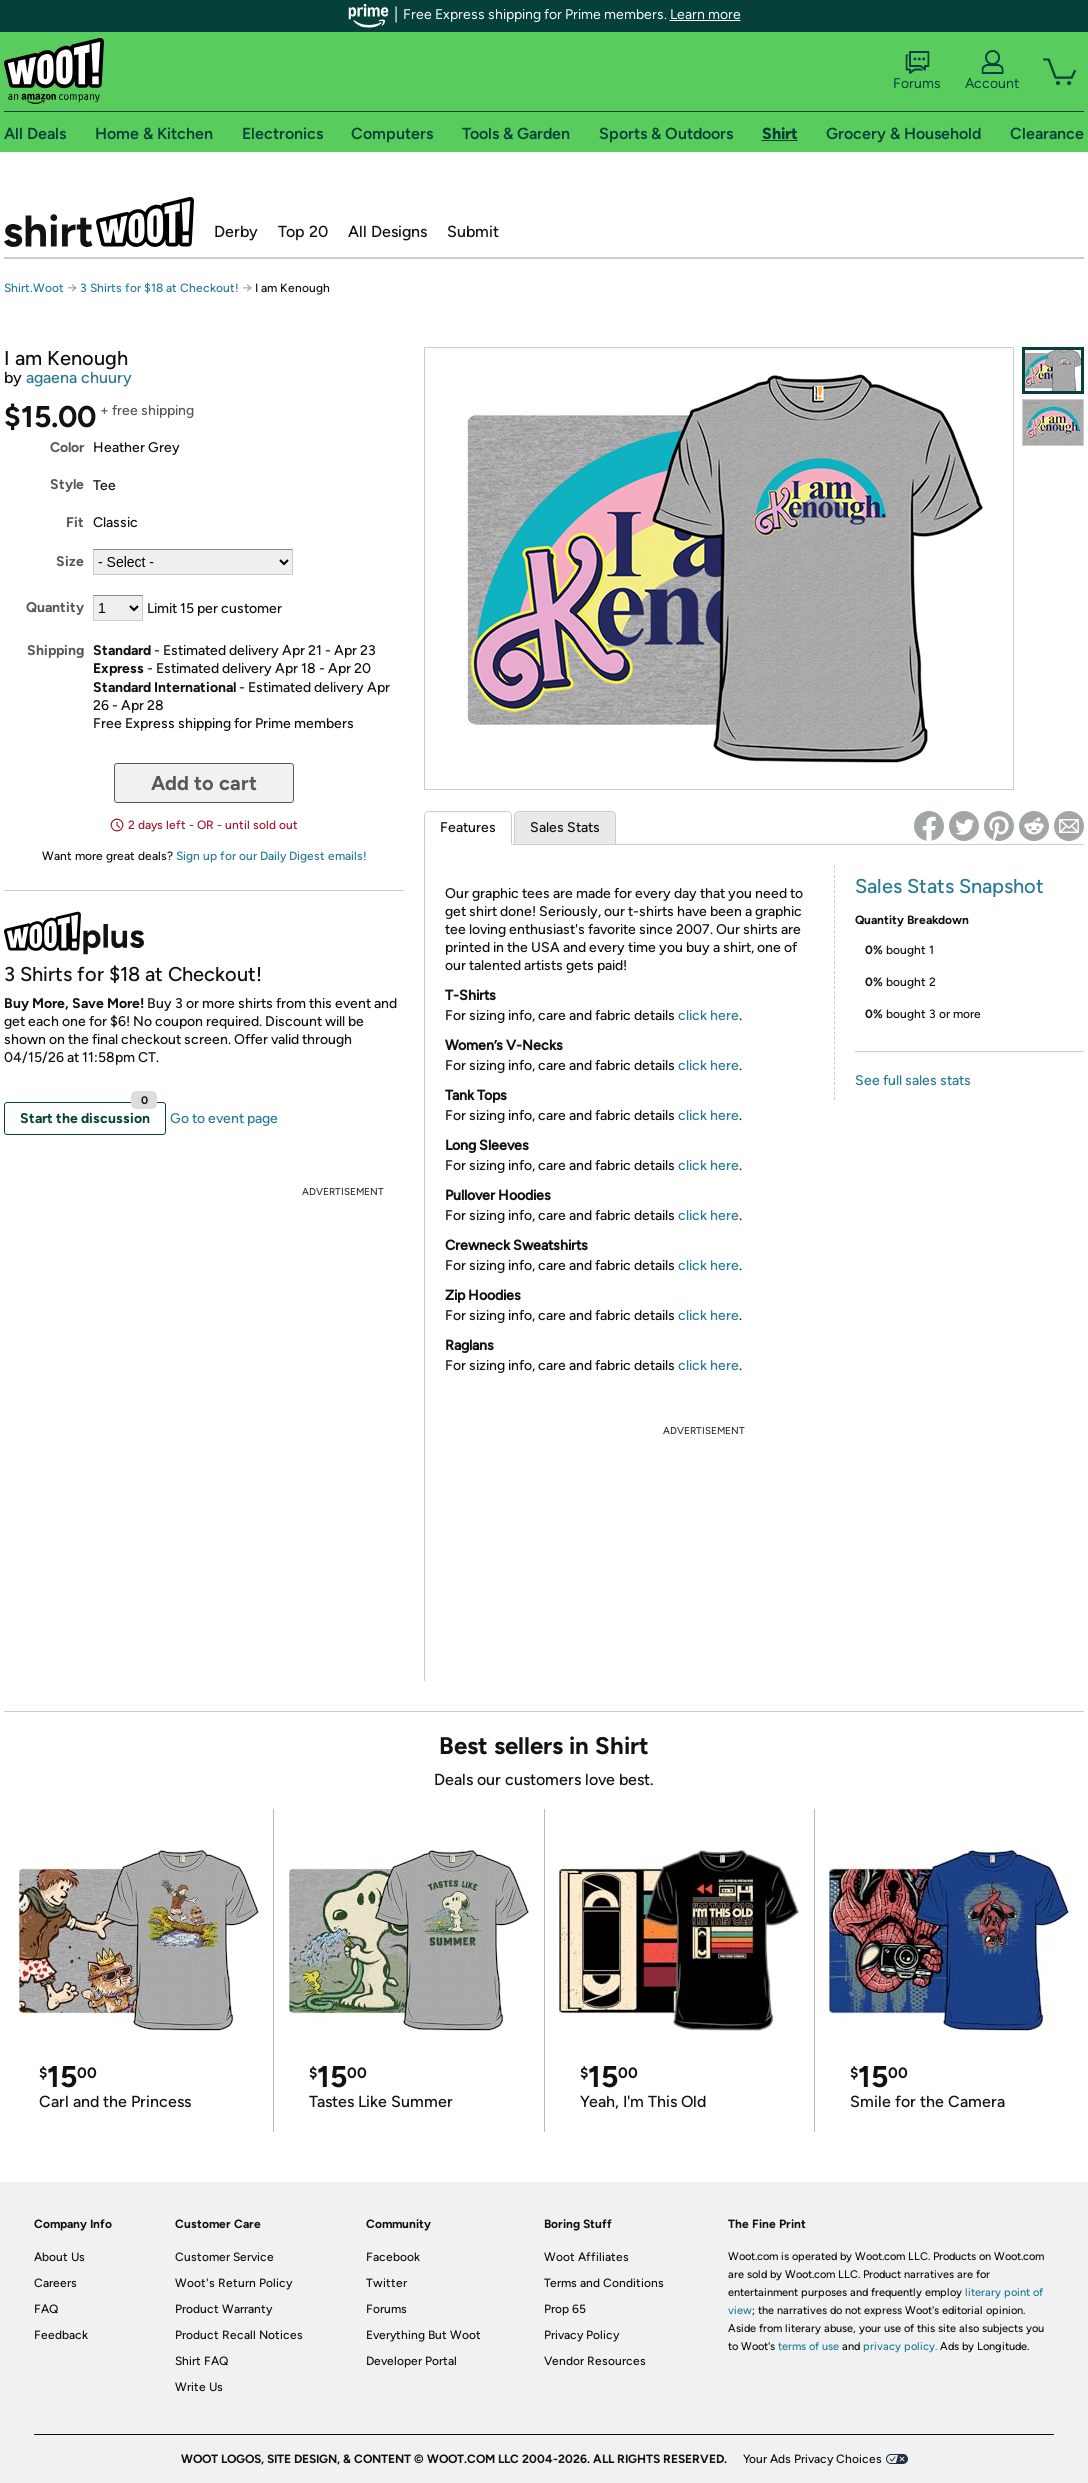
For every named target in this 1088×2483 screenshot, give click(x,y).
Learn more (705, 14)
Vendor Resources (595, 2361)
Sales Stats (565, 827)
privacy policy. (900, 2346)
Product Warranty (223, 2309)
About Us (59, 2257)
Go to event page (224, 1118)
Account (992, 71)
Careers (55, 2283)
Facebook (393, 2257)
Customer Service (224, 2257)
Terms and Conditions (604, 2283)
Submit (473, 231)
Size (70, 561)
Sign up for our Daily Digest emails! (271, 856)
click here (708, 1015)
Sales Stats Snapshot (949, 886)
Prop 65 (565, 2309)
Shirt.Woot (99, 222)
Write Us (199, 2387)
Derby (236, 231)
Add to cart (204, 783)
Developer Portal (411, 2361)
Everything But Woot (423, 2335)
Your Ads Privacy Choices (812, 2459)
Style (67, 484)
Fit (75, 522)
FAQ (46, 2309)
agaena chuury (79, 377)
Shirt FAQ (201, 2361)
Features (468, 827)
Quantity (55, 607)
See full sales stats (913, 1080)
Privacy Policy (581, 2335)
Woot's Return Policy (233, 2283)
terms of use (808, 2346)
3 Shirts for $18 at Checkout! (159, 288)
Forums (917, 71)
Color (67, 447)
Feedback (61, 2335)
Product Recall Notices (239, 2335)
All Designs (387, 231)
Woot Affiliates (586, 2257)
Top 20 (303, 231)
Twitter (386, 2283)
